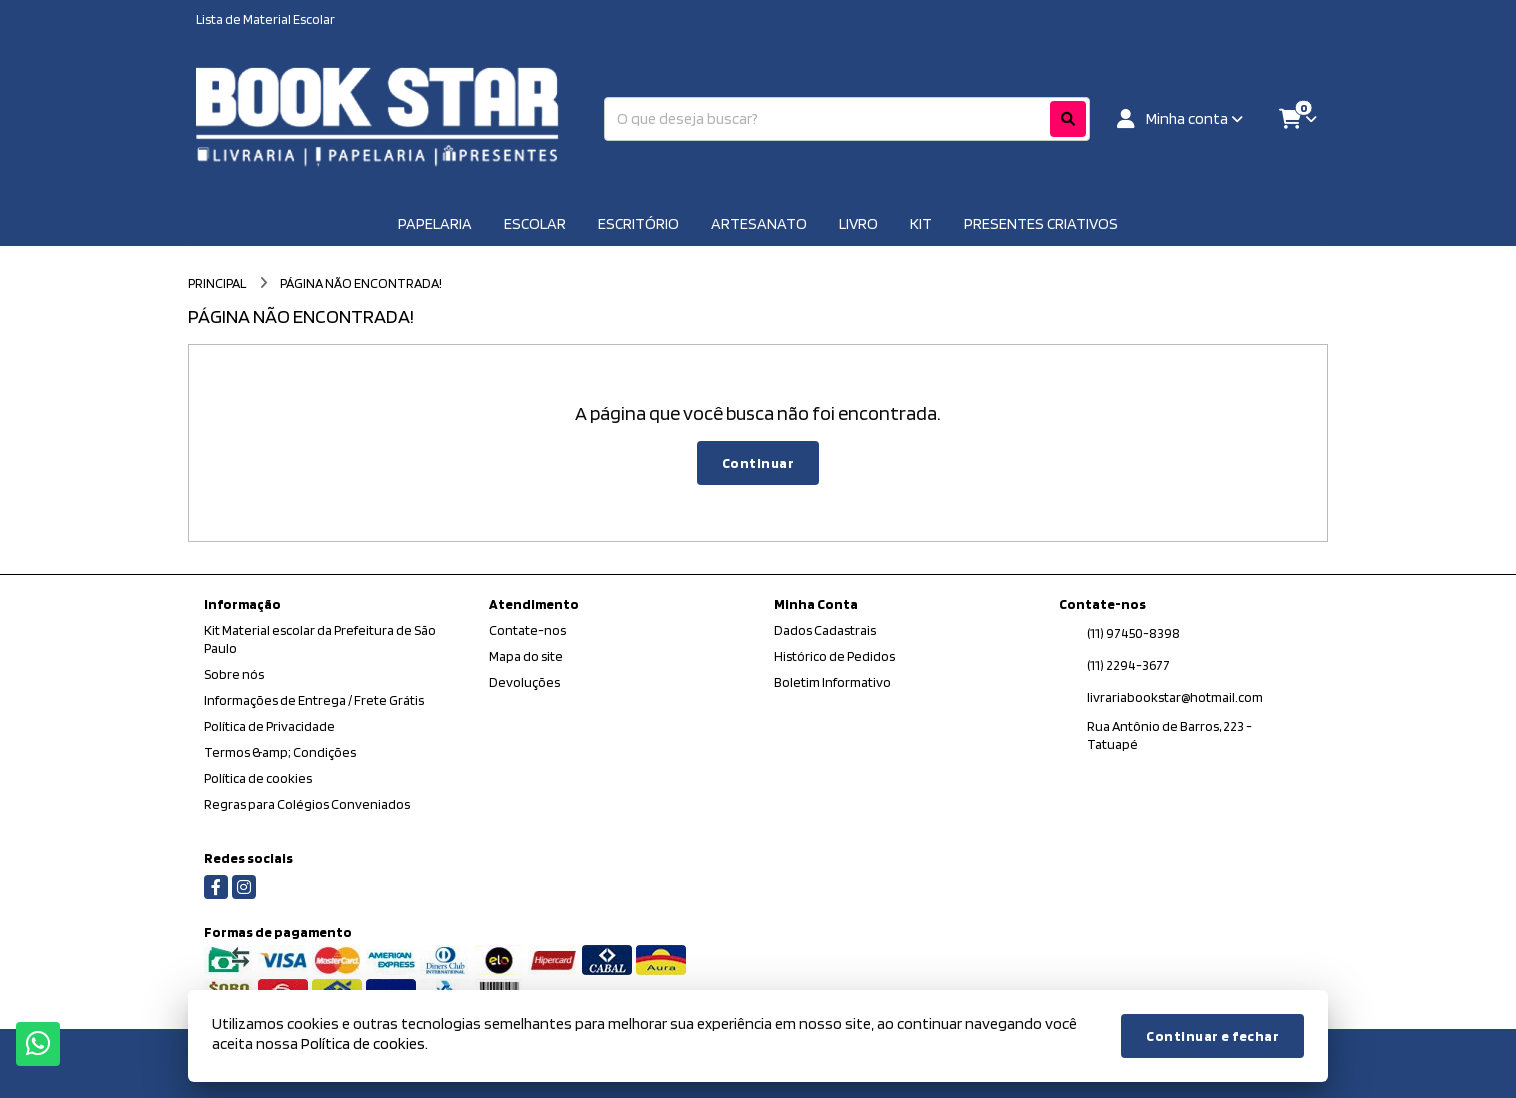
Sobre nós (234, 674)
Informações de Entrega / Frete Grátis (314, 700)
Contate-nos (527, 630)
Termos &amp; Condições (280, 752)
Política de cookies (258, 778)
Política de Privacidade (269, 726)
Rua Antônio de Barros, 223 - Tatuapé (1169, 735)
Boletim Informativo (832, 682)
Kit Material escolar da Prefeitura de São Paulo (320, 639)
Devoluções (524, 682)
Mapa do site (526, 656)
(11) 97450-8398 (1133, 633)
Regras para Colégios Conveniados (307, 804)
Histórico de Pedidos (834, 656)
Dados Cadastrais (825, 630)
